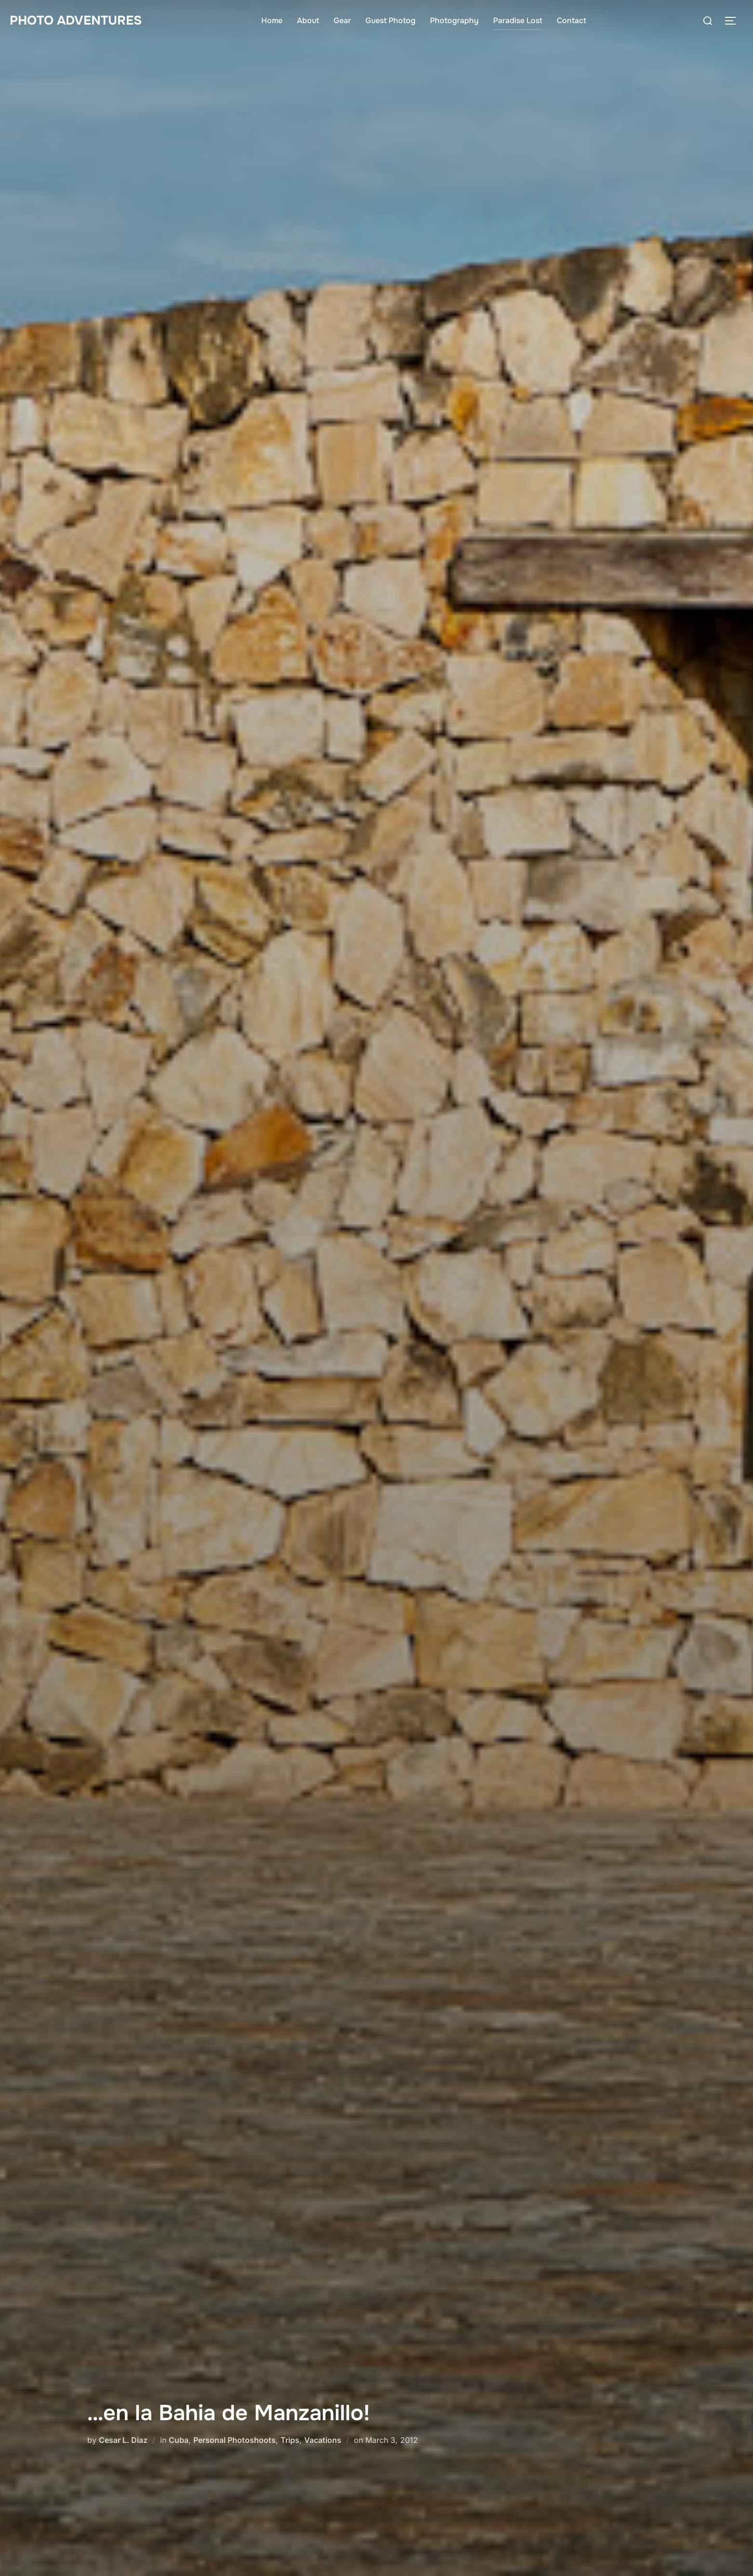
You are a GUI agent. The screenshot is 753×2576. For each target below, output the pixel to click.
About (308, 20)
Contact (571, 20)
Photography (454, 20)
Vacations (322, 2440)
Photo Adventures (76, 20)
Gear (342, 20)
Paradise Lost (517, 20)
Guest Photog (390, 20)
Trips (290, 2440)
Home (271, 20)
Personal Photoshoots (234, 2440)
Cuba (178, 2440)
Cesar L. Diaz (123, 2440)
